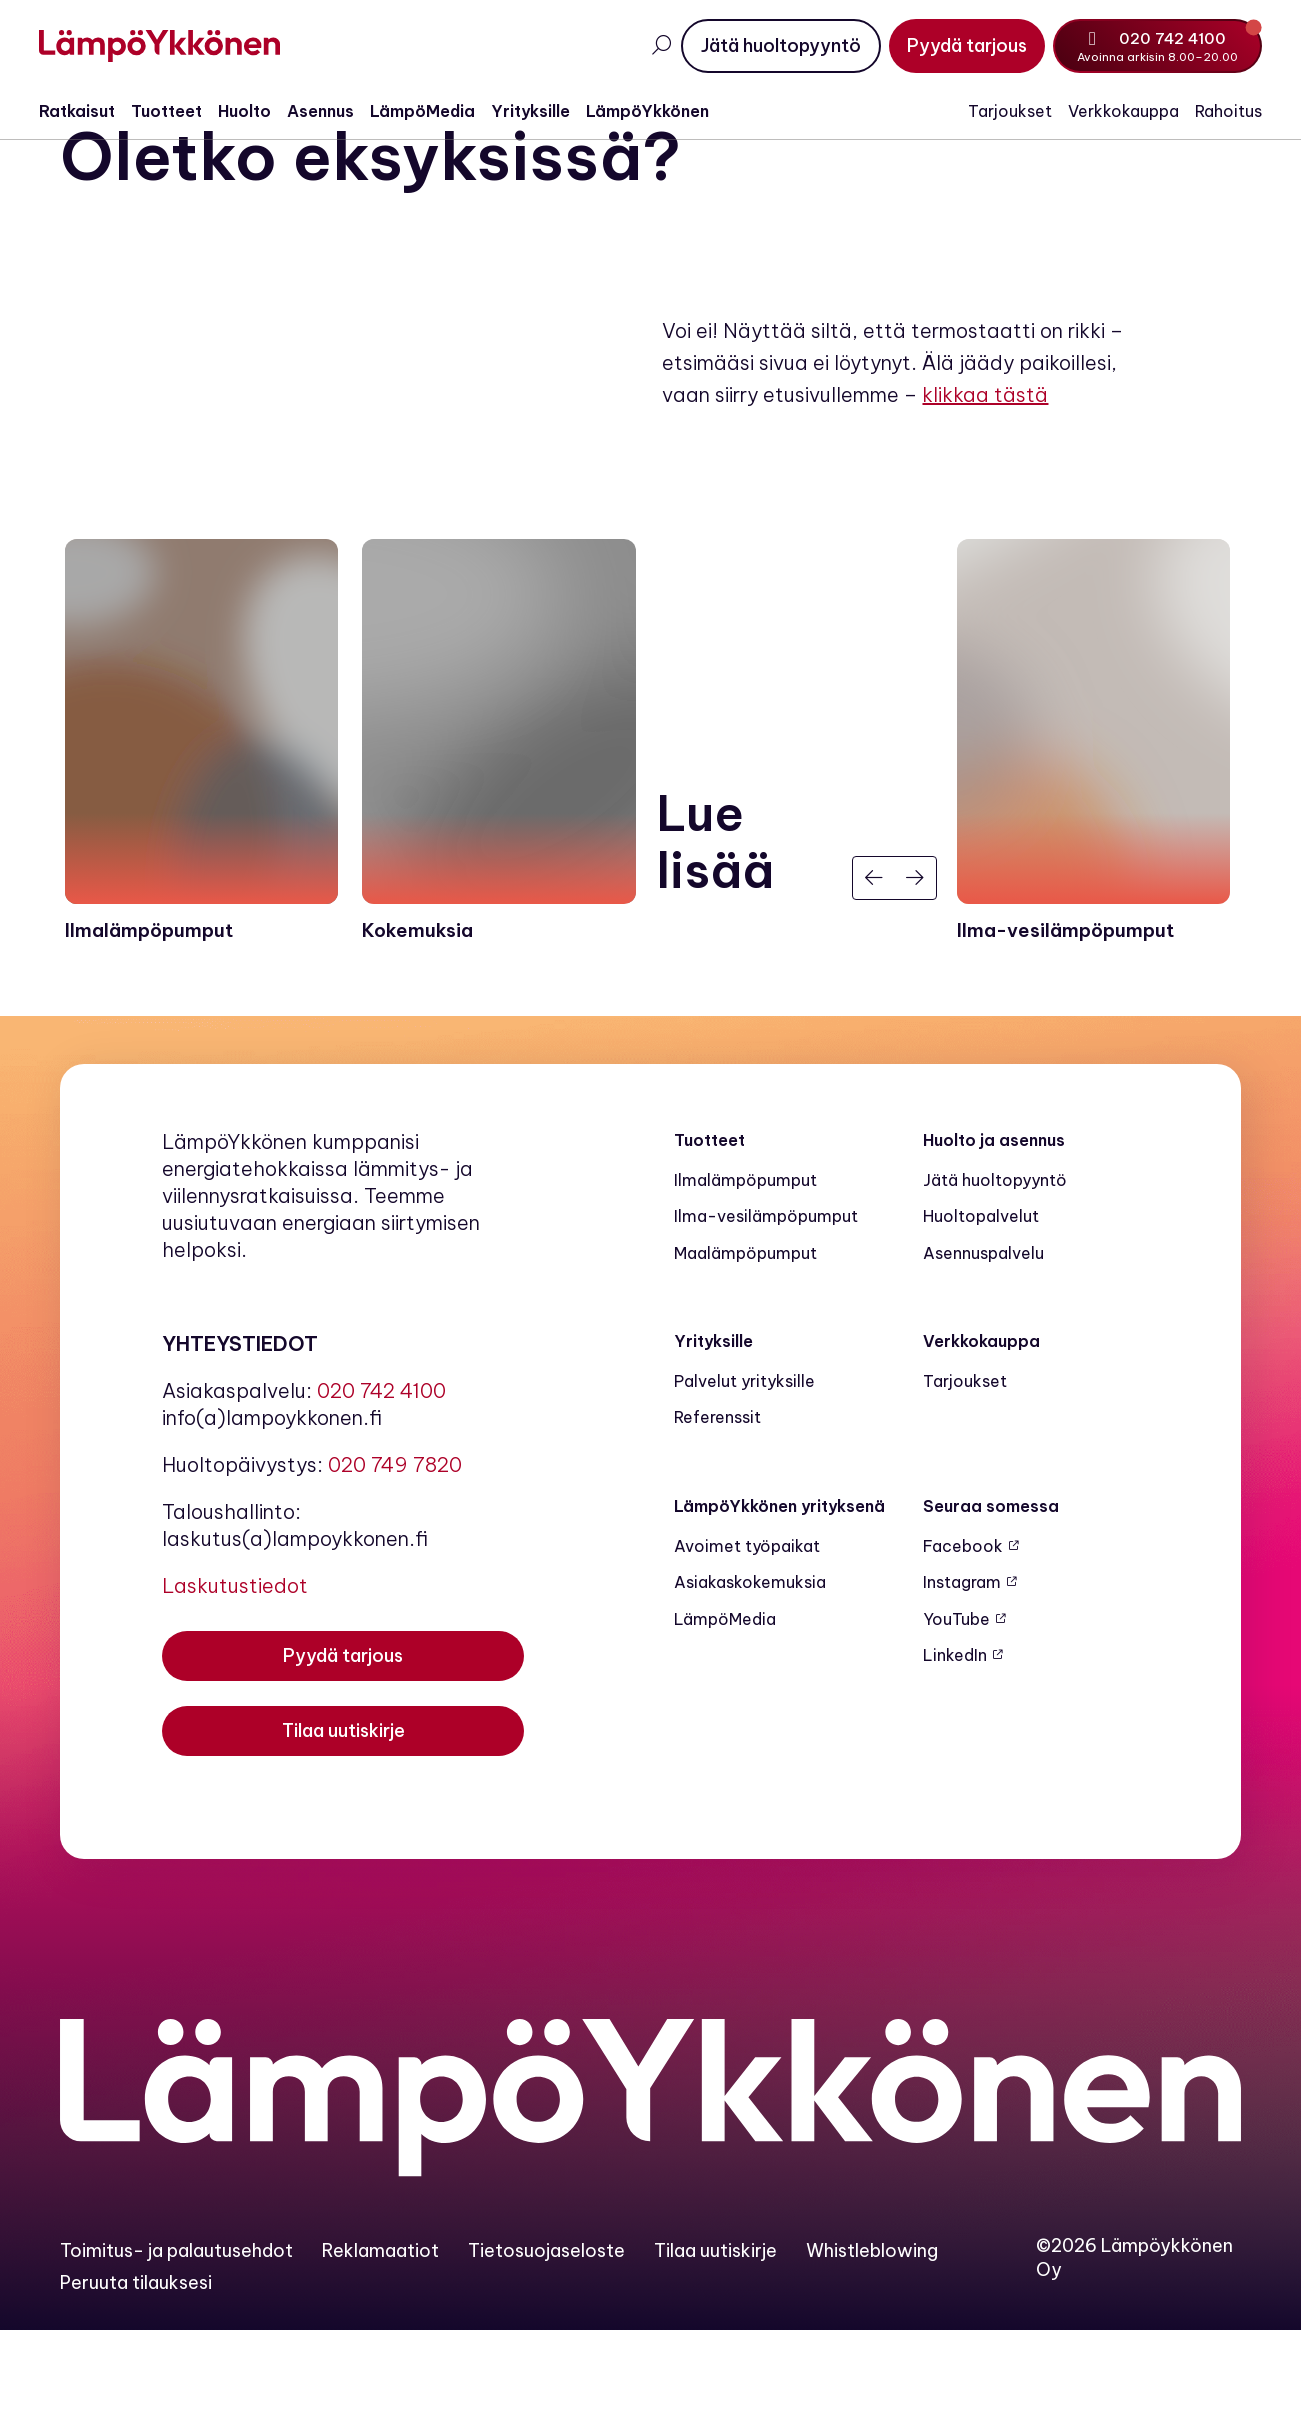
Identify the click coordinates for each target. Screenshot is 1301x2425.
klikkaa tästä (985, 458)
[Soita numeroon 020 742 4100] (1137, 46)
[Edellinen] (874, 973)
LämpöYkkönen (668, 111)
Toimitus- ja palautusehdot (176, 2344)
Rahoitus (1207, 111)
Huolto (265, 111)
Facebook (963, 1641)
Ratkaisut (98, 111)
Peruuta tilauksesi (136, 2376)
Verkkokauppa (1102, 111)
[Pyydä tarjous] (947, 46)
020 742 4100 (381, 1484)
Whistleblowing (872, 2344)
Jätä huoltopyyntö (995, 1274)
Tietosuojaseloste (546, 2344)
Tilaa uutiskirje (715, 2344)
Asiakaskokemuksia (750, 1677)
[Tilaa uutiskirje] (343, 1832)
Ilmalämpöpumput (745, 1274)
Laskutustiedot (235, 1679)
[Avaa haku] (641, 45)
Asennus (341, 111)
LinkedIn (955, 1749)
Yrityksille (551, 111)
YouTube (956, 1713)
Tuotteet (187, 111)
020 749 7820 (395, 1558)
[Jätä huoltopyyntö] (761, 46)
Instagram (962, 1677)
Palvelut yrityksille (744, 1476)
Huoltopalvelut (981, 1311)
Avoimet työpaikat (747, 1641)
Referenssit (717, 1512)
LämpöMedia (443, 111)
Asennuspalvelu (983, 1347)
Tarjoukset (989, 111)
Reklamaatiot (380, 2344)
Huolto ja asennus (994, 1234)
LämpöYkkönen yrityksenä (779, 1600)
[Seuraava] (915, 973)
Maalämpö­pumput (745, 1347)
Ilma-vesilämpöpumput (766, 1311)
